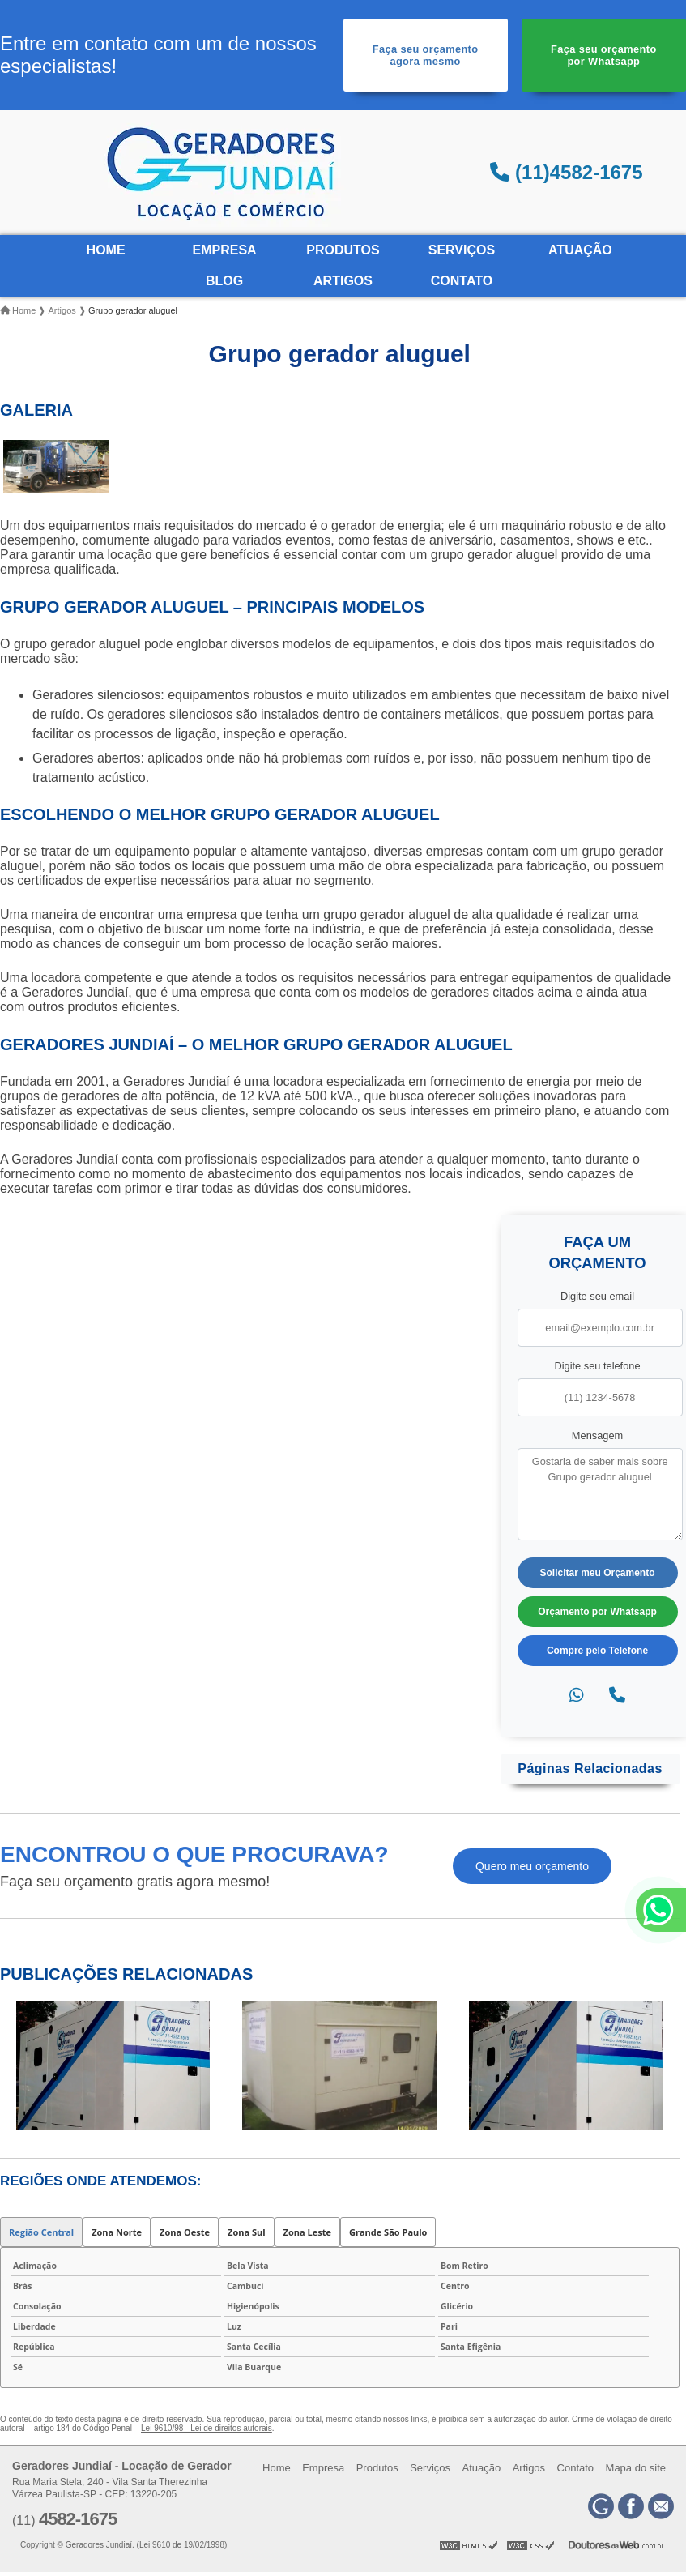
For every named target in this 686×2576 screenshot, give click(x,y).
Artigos (343, 281)
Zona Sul (247, 2232)
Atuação (580, 250)
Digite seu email (597, 1296)
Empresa (224, 250)
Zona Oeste (185, 2232)
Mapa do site (636, 2468)
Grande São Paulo (388, 2232)
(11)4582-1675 (566, 172)
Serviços (461, 250)
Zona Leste (307, 2232)
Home (106, 250)
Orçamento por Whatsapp (597, 1611)
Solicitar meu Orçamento (596, 1572)
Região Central (41, 2232)
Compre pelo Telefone (597, 1650)
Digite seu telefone (598, 1366)
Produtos (342, 250)
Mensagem (597, 1435)
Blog (224, 281)
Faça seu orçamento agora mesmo (426, 55)
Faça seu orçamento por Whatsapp (604, 55)
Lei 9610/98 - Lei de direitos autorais (206, 2428)
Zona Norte (117, 2232)
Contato (461, 281)
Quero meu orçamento (532, 1866)
